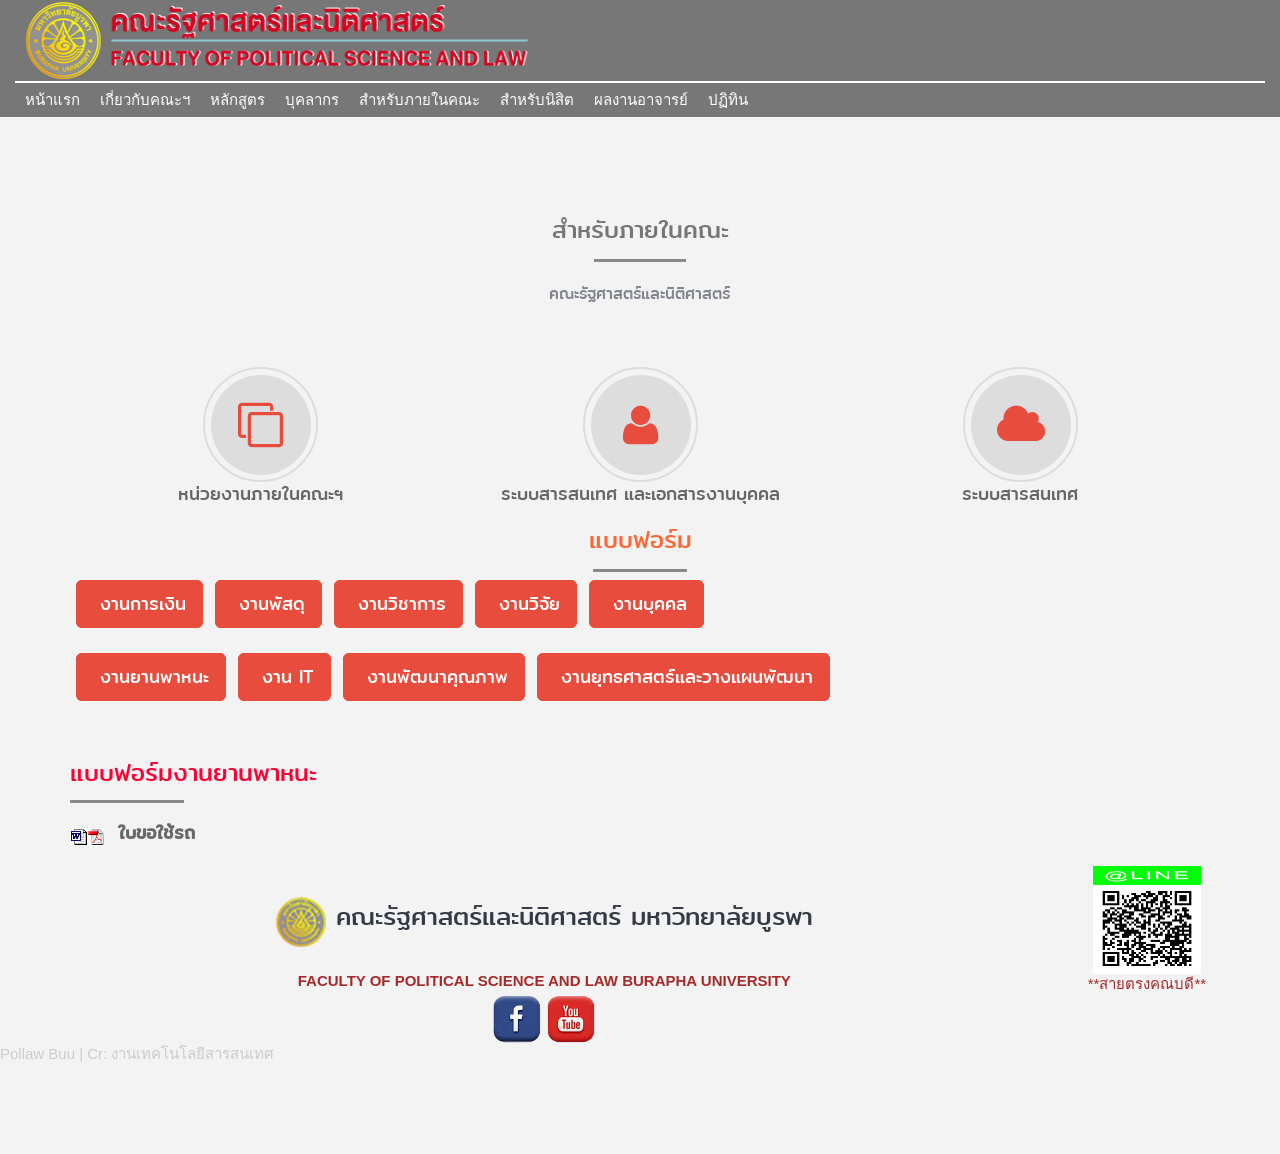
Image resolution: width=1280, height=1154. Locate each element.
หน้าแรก (52, 99)
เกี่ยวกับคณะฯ (145, 99)
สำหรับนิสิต (537, 99)
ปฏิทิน (728, 99)
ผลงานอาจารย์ (641, 99)
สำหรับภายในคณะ (419, 99)
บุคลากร (312, 99)
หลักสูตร (237, 99)
